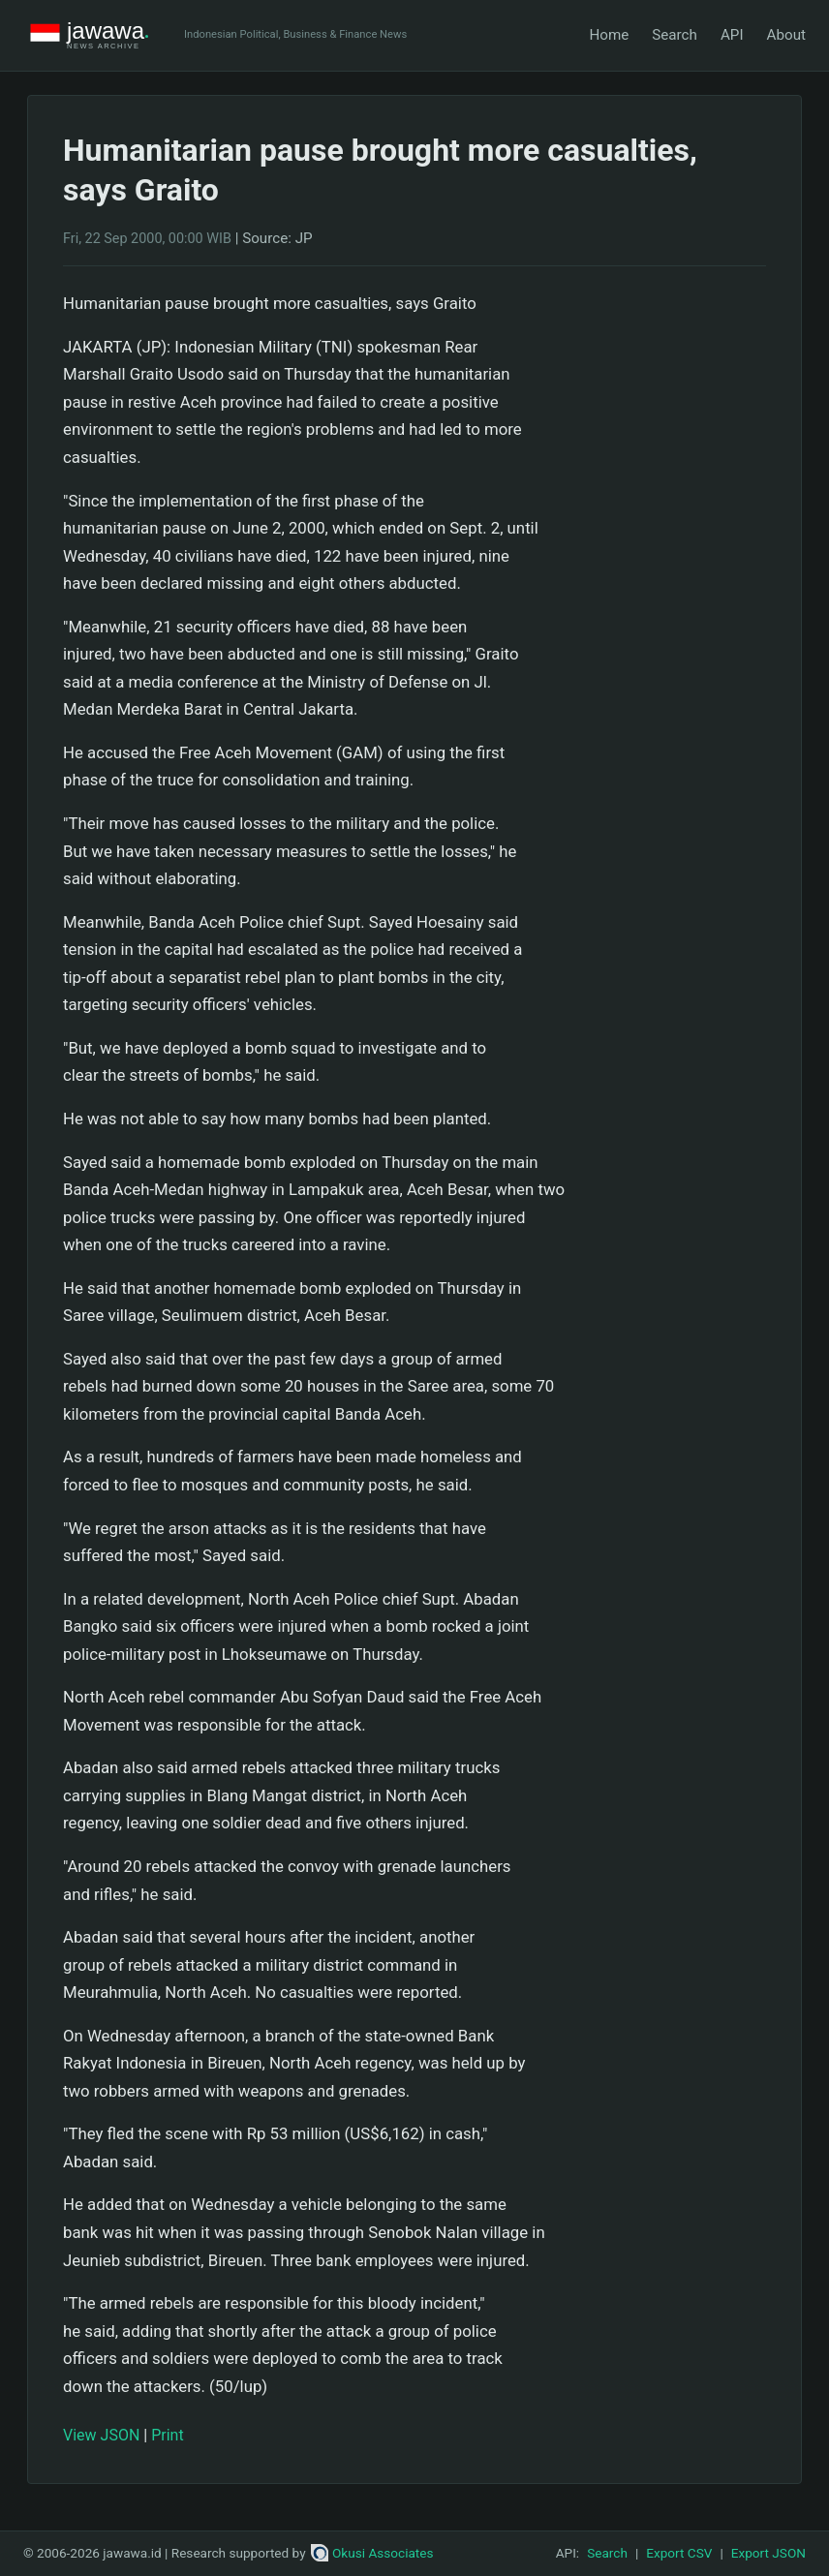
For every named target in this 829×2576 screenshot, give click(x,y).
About (786, 35)
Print (167, 2435)
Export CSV (679, 2553)
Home (609, 35)
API (732, 35)
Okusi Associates (372, 2553)
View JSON (101, 2435)
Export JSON (768, 2553)
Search (674, 35)
